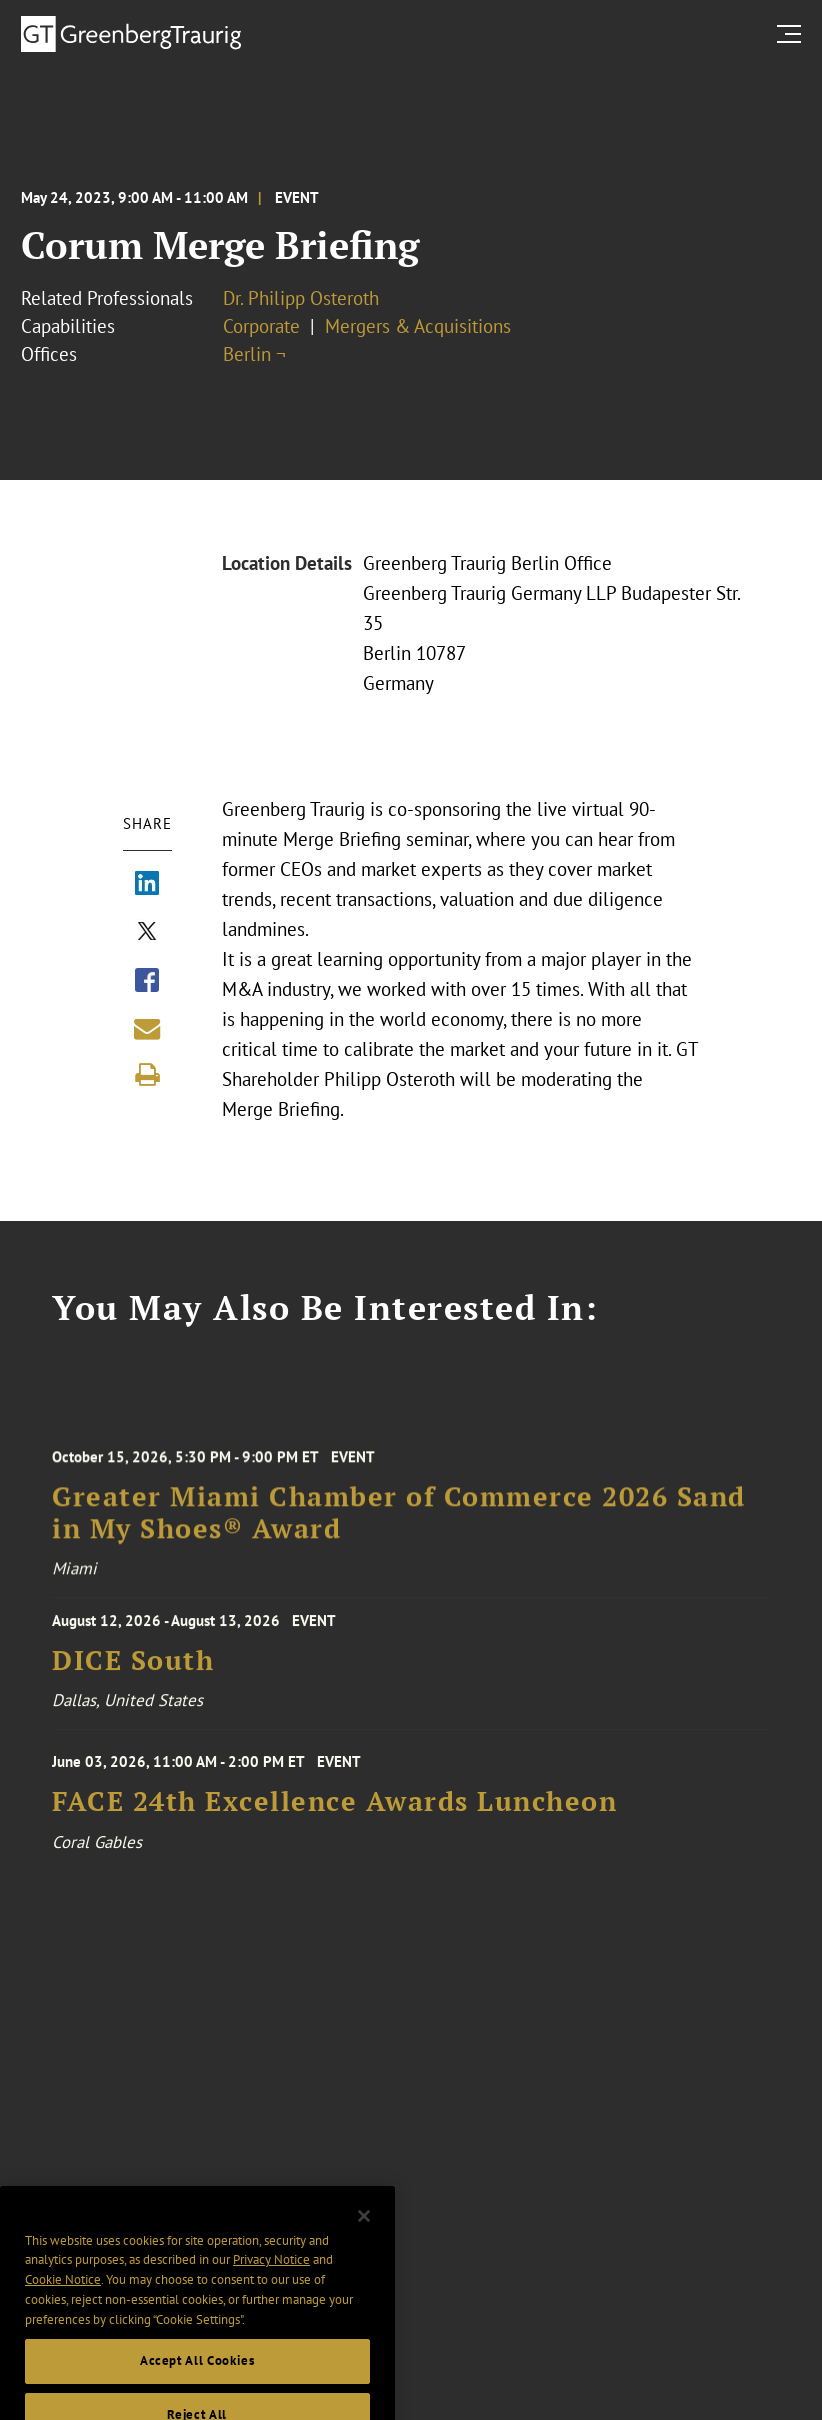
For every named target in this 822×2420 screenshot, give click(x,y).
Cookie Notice (63, 2298)
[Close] (364, 2234)
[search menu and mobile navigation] (793, 33)
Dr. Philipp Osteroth (301, 298)
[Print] (147, 1075)
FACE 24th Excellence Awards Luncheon (334, 1808)
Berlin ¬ (254, 354)
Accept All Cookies (197, 2379)
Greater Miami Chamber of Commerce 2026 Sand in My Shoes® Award (399, 1521)
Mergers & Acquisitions (418, 326)
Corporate (261, 326)
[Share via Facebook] (147, 982)
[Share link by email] (147, 1029)
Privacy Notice (271, 2278)
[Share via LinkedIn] (147, 885)
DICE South (133, 1665)
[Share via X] (147, 933)
